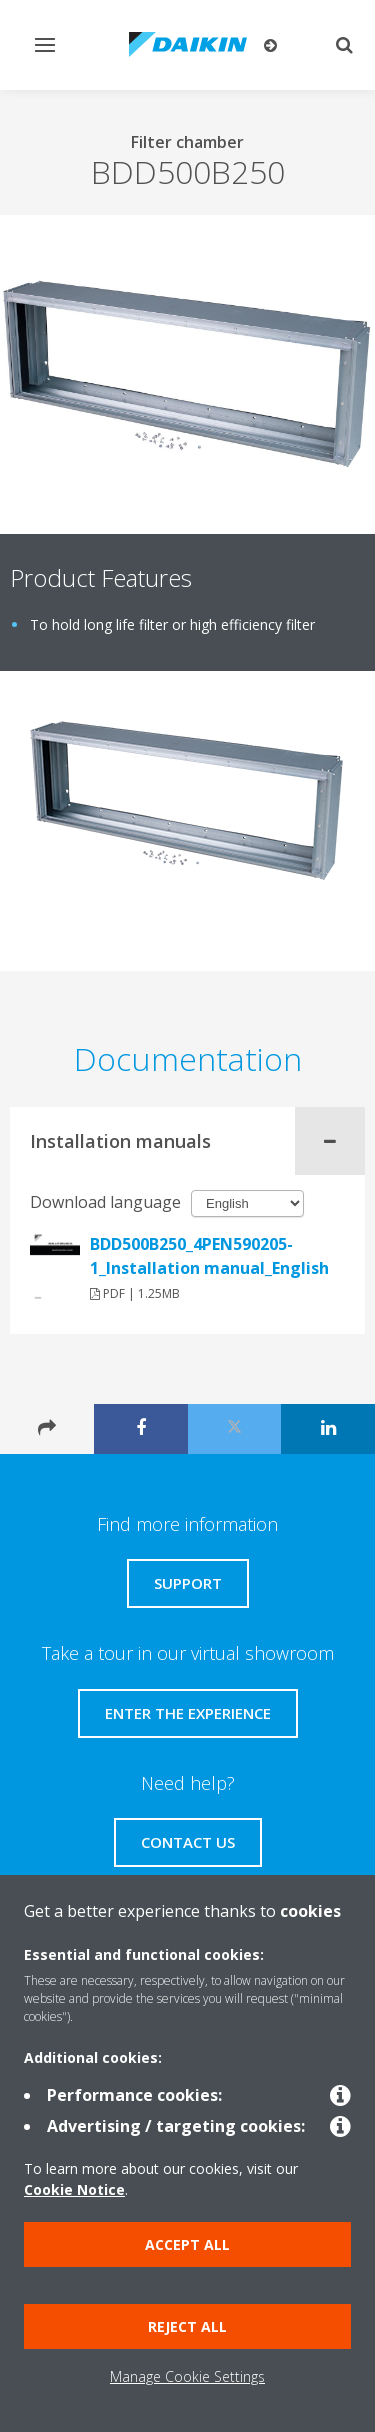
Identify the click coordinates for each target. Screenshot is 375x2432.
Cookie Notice (74, 2189)
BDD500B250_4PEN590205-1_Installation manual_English (209, 1256)
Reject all (187, 2326)
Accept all (187, 2244)
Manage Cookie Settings (187, 2376)
